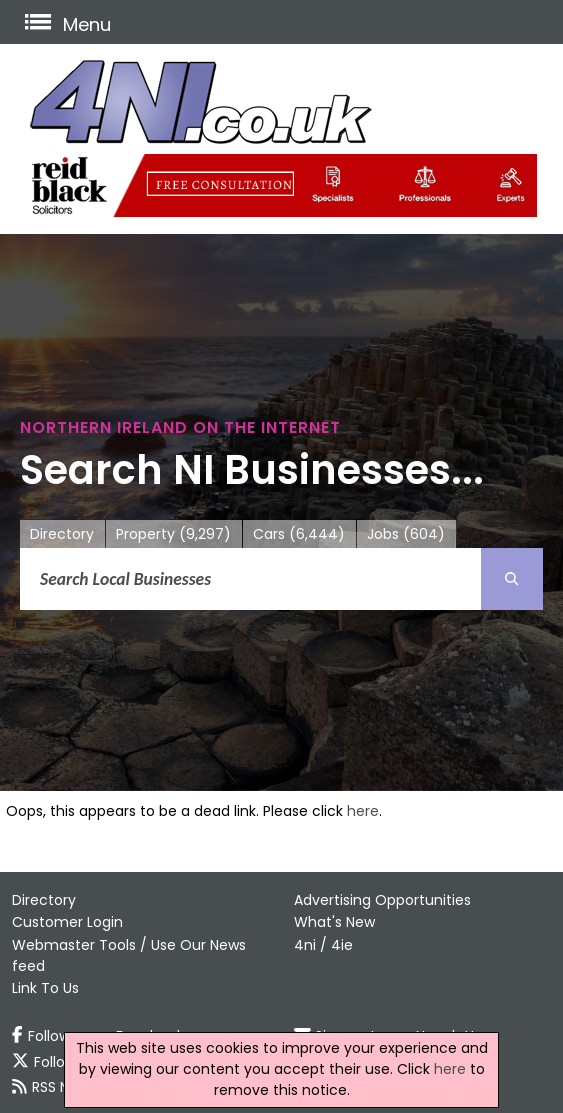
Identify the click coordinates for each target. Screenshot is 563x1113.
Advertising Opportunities (382, 900)
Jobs (406, 534)
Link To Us (45, 988)
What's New (334, 922)
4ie (342, 945)
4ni (305, 945)
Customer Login (67, 922)
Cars (299, 534)
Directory (62, 534)
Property (173, 534)
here (363, 811)
